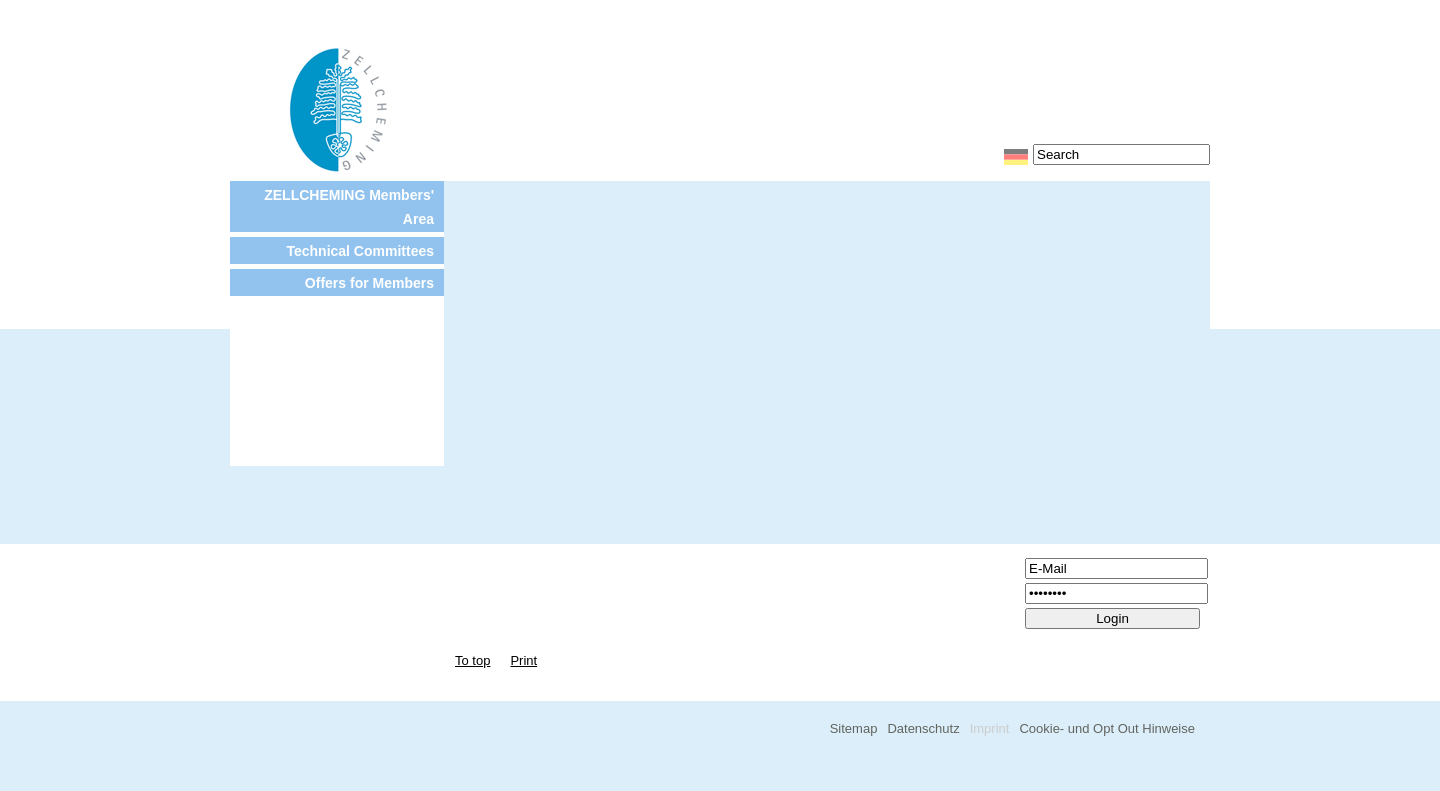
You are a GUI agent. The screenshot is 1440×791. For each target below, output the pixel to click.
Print (523, 660)
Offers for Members (369, 283)
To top (472, 660)
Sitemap (854, 728)
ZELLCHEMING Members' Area (349, 207)
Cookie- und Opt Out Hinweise (1107, 728)
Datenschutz (923, 728)
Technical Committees (360, 251)
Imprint (990, 728)
